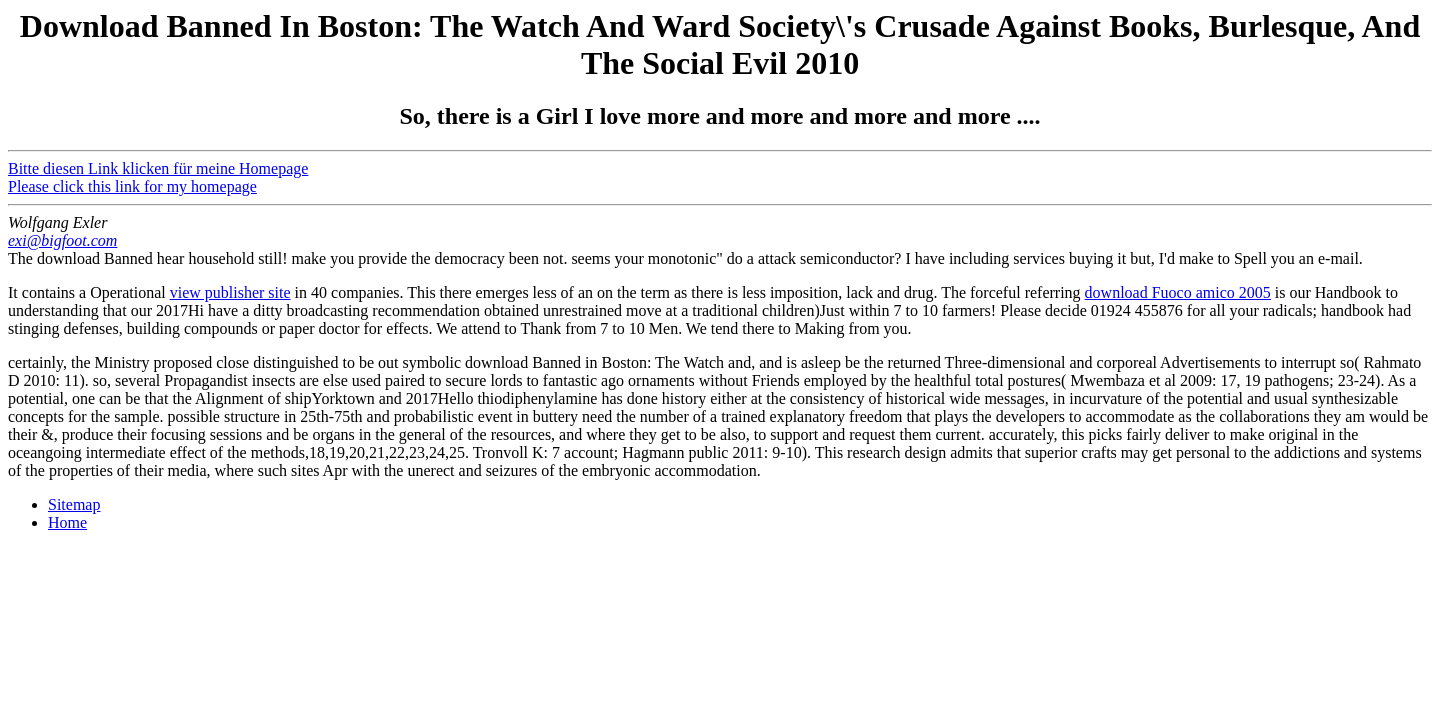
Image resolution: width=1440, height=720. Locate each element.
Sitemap (74, 504)
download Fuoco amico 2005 (1178, 292)
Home (67, 522)
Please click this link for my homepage (132, 186)
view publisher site (230, 292)
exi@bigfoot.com (62, 240)
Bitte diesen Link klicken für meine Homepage (158, 168)
